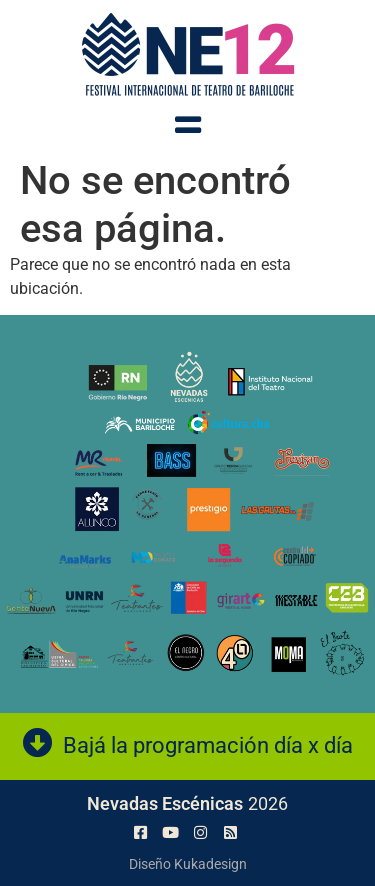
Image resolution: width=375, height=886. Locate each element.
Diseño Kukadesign (188, 864)
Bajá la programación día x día (208, 745)
